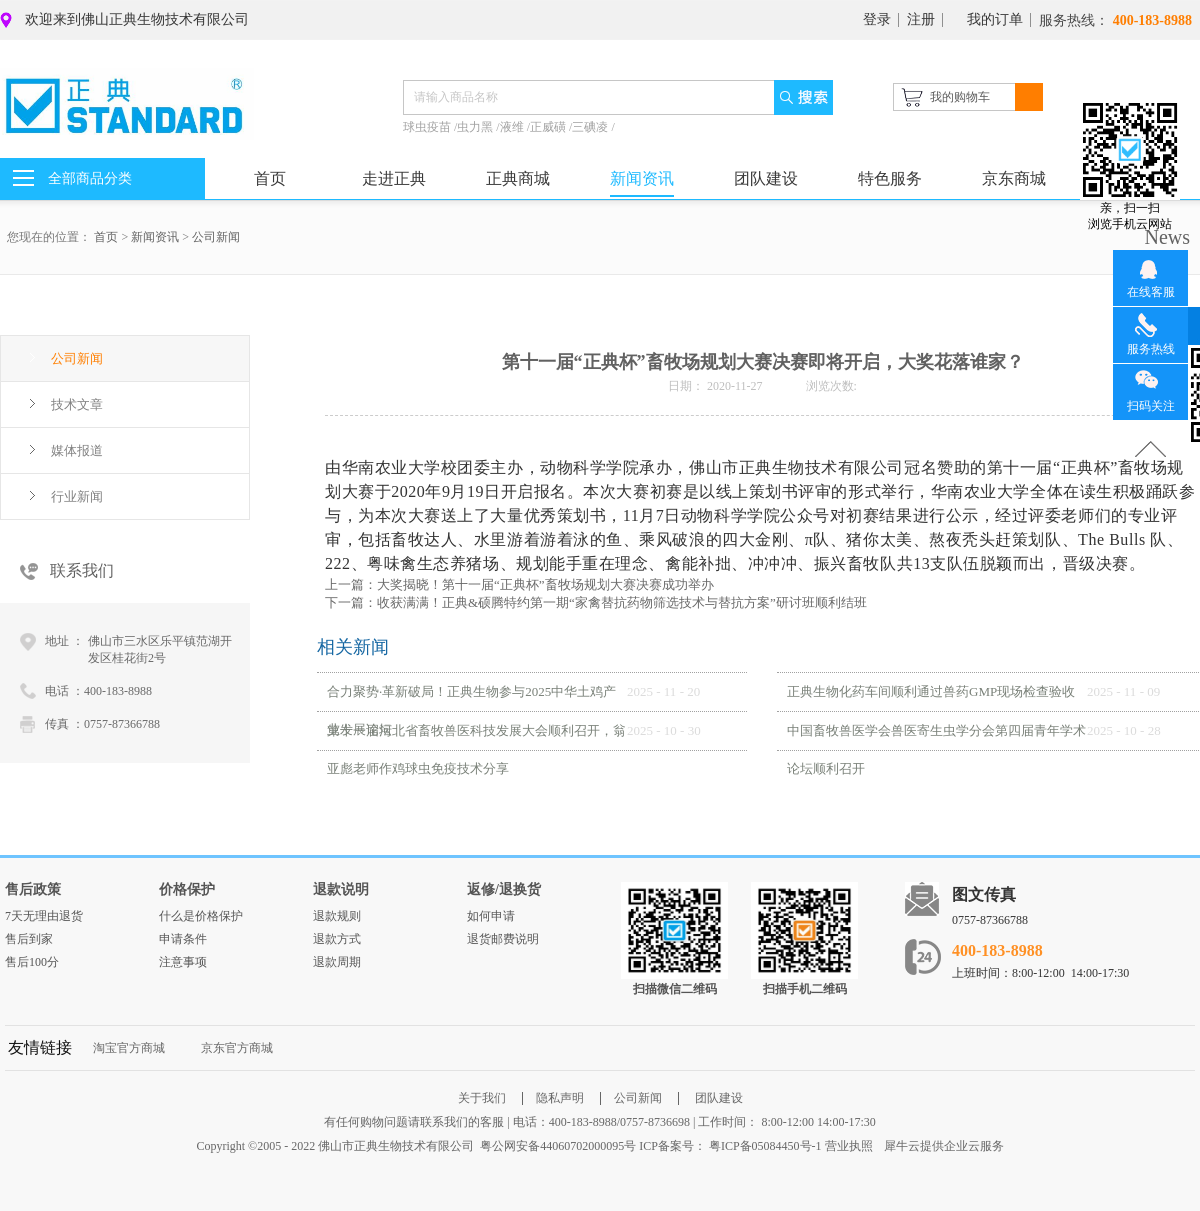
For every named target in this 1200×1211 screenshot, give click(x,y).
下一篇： (596, 602)
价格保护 (187, 889)
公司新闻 (216, 237)
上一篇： (519, 584)
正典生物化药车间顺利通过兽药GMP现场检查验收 (931, 691)
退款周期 (337, 962)
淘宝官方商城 (129, 1048)
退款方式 (337, 939)
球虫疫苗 (428, 127)
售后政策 (33, 889)
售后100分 (32, 962)
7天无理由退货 (44, 916)
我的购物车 (960, 97)
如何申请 (491, 916)
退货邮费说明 (503, 939)
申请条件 (183, 939)
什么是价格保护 (201, 916)
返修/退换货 (504, 889)
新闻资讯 (155, 237)
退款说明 (341, 889)
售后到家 (29, 939)
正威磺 (549, 127)
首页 (270, 178)
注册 (921, 19)
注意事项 (183, 962)
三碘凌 (591, 127)
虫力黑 (476, 127)
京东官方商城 (237, 1048)
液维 (513, 127)
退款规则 (337, 916)
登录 (877, 19)
